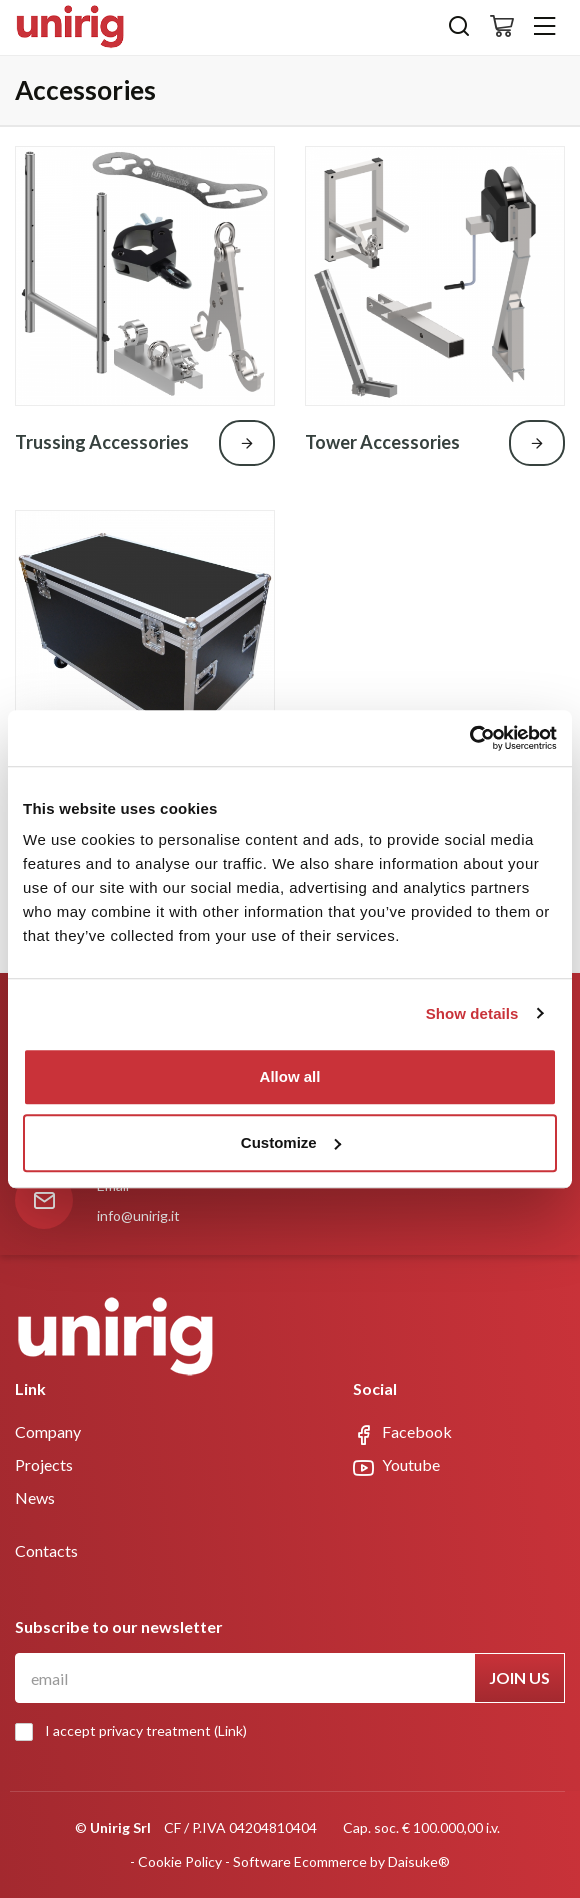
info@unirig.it (138, 1215)
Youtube (396, 1466)
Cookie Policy (180, 1861)
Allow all (290, 1076)
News (35, 1497)
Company (48, 1431)
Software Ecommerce (300, 1861)
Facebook (402, 1433)
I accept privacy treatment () (136, 1731)
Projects (44, 1464)
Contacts (46, 1550)
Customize (291, 1142)
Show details (472, 1013)
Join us (519, 1677)
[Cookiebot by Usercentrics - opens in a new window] (469, 738)
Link (230, 1730)
